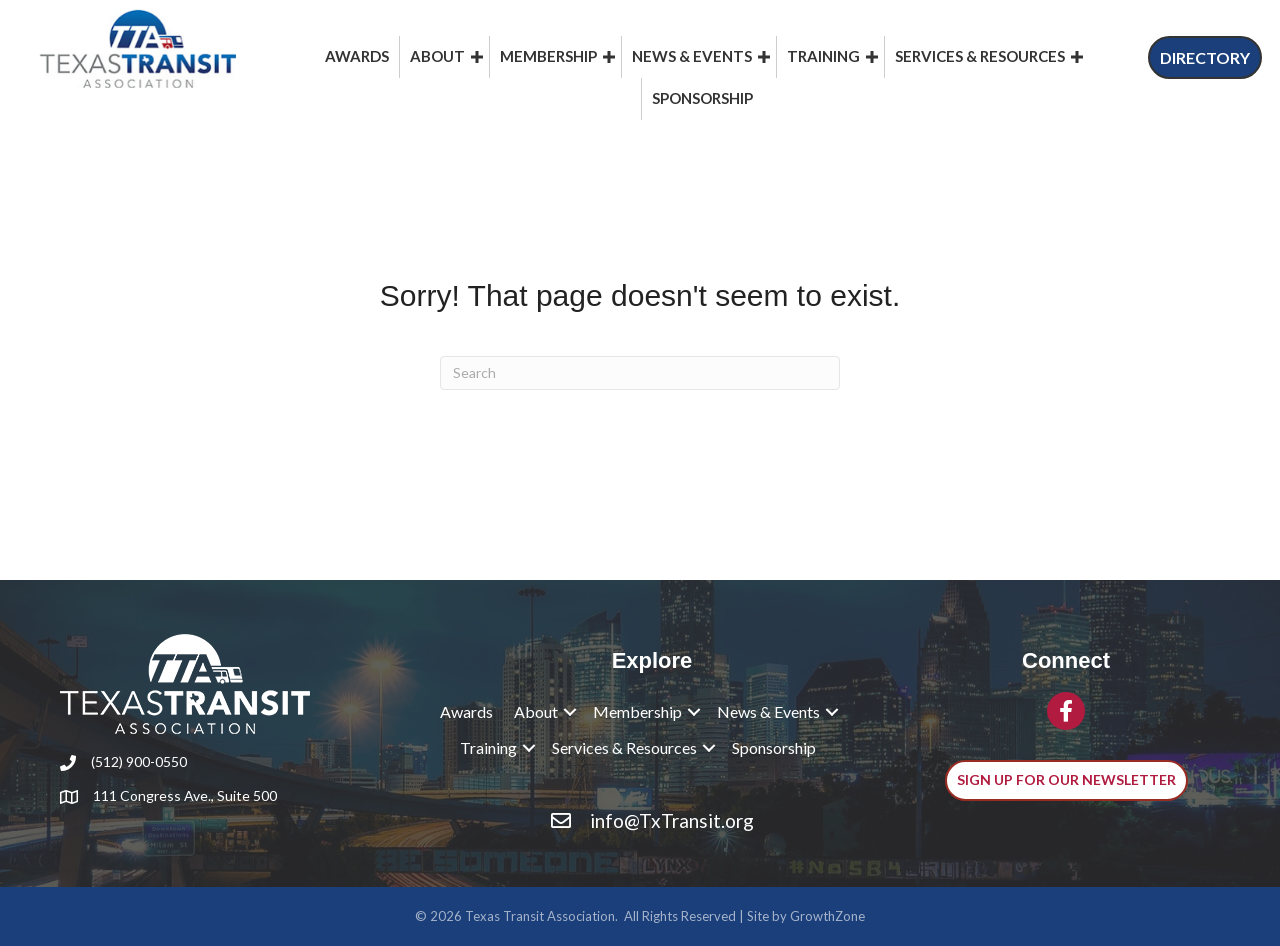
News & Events (692, 56)
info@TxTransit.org (672, 820)
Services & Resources (980, 56)
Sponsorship (702, 98)
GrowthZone (827, 916)
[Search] (640, 373)
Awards (357, 56)
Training (823, 56)
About (437, 56)
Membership (548, 56)
